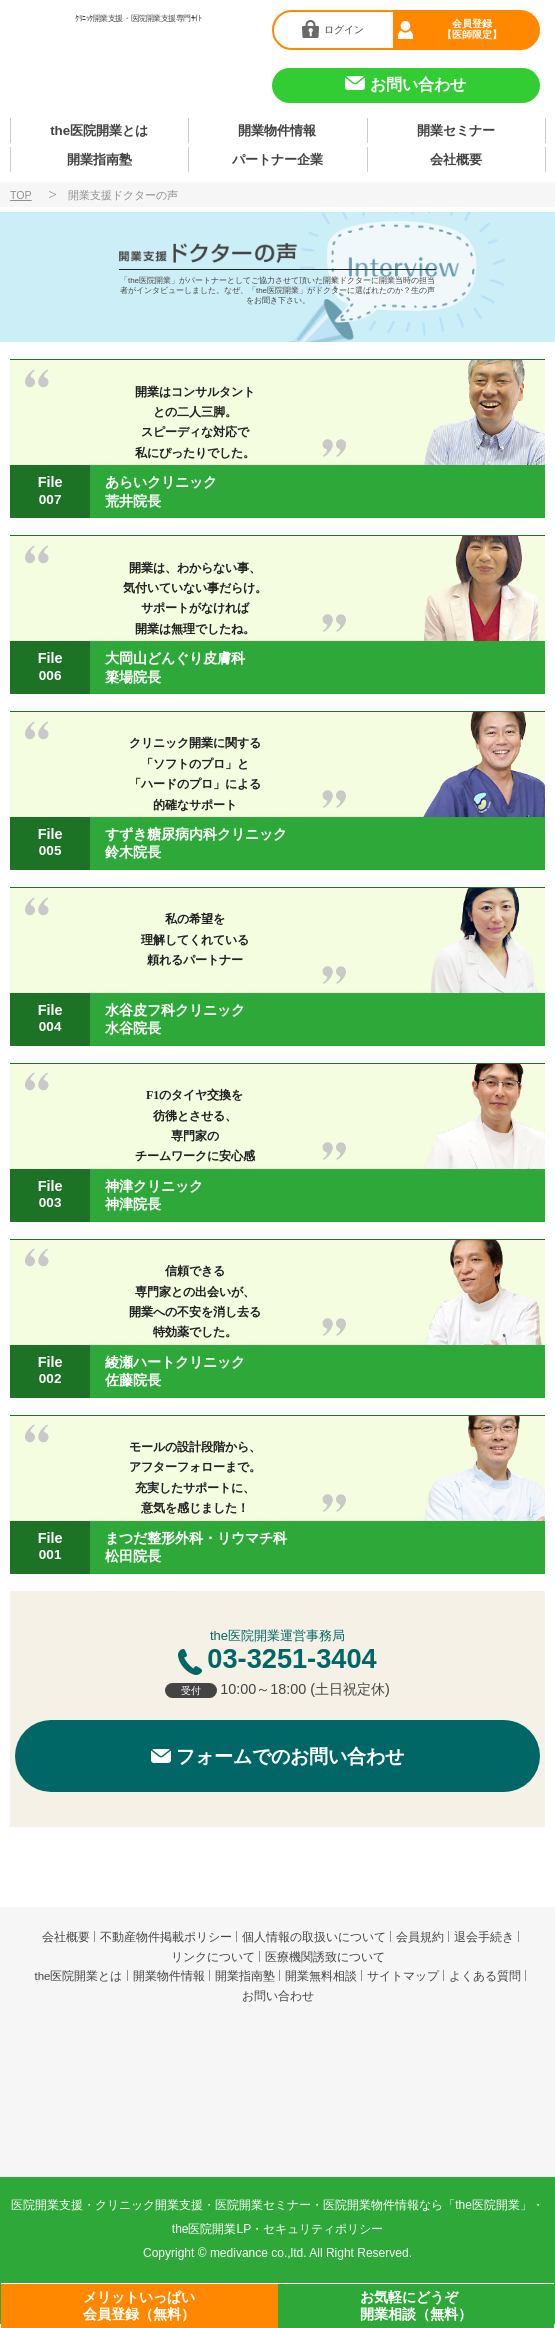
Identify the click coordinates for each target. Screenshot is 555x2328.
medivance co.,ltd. (258, 2257)
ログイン (344, 28)
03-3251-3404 (291, 1662)
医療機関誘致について (325, 1961)
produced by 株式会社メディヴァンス (277, 2123)
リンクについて (213, 1961)
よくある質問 (485, 1980)
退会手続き (484, 1941)
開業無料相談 (321, 1980)
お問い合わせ (278, 2000)
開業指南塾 (99, 162)
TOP (21, 199)
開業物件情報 (277, 131)
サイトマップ (403, 1980)
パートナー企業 (277, 162)
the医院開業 (277, 2051)
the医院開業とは (99, 131)
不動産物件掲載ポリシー (166, 1941)
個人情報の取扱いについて (314, 1941)
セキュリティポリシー (323, 2233)
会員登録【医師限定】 (473, 28)
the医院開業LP (211, 2233)
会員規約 (420, 1941)
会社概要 (456, 162)
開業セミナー (456, 131)
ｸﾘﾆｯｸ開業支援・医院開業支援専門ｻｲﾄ (138, 18)
